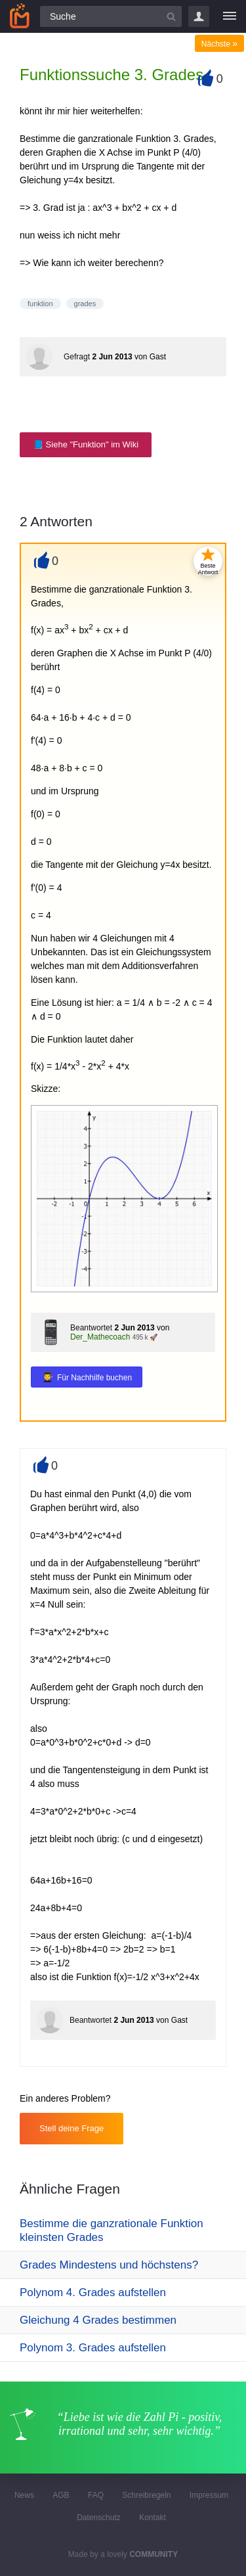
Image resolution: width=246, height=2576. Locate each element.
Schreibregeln (146, 2495)
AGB (60, 2495)
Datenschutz (99, 2517)
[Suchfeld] (111, 16)
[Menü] (229, 16)
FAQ (96, 2495)
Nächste (219, 44)
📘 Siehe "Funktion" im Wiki (85, 444)
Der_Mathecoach (100, 1337)
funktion (40, 303)
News (24, 2495)
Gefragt (77, 356)
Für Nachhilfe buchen (94, 1377)
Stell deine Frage (71, 2128)
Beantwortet (91, 1327)
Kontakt (152, 2517)
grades (85, 303)
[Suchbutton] (171, 16)
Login (198, 16)
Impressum (209, 2495)
